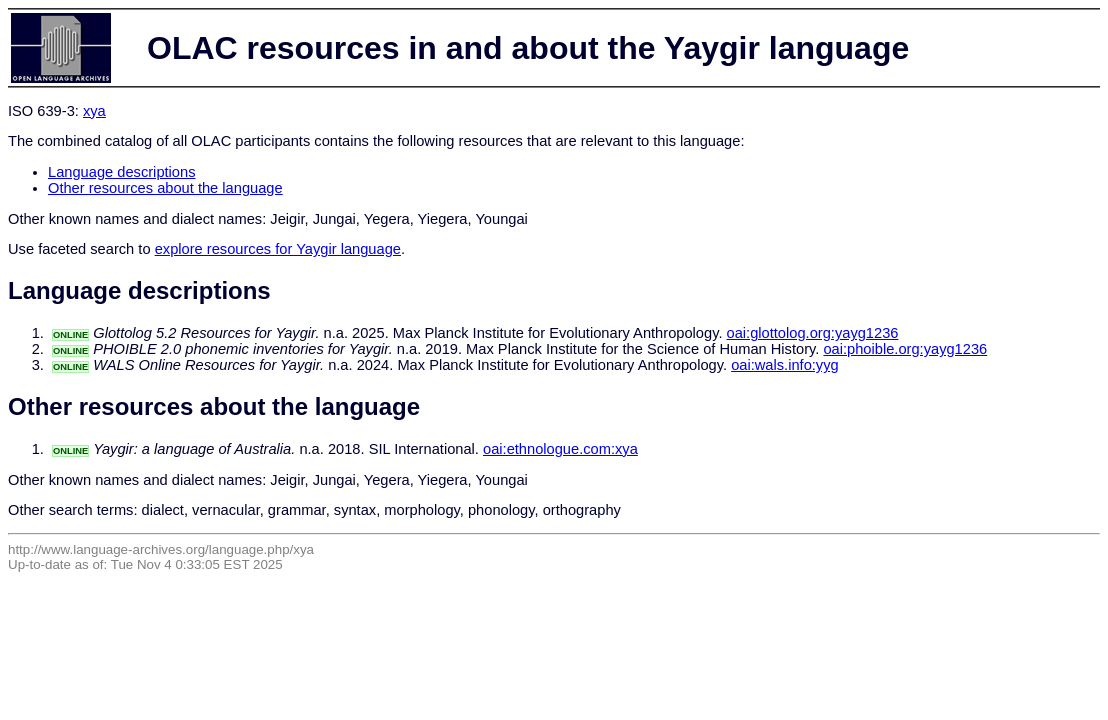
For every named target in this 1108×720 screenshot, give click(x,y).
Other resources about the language (165, 188)
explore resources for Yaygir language (278, 249)
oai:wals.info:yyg (785, 365)
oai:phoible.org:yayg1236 (905, 349)
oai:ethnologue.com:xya (560, 449)
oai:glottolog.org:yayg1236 (813, 333)
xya (94, 111)
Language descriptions (122, 172)
